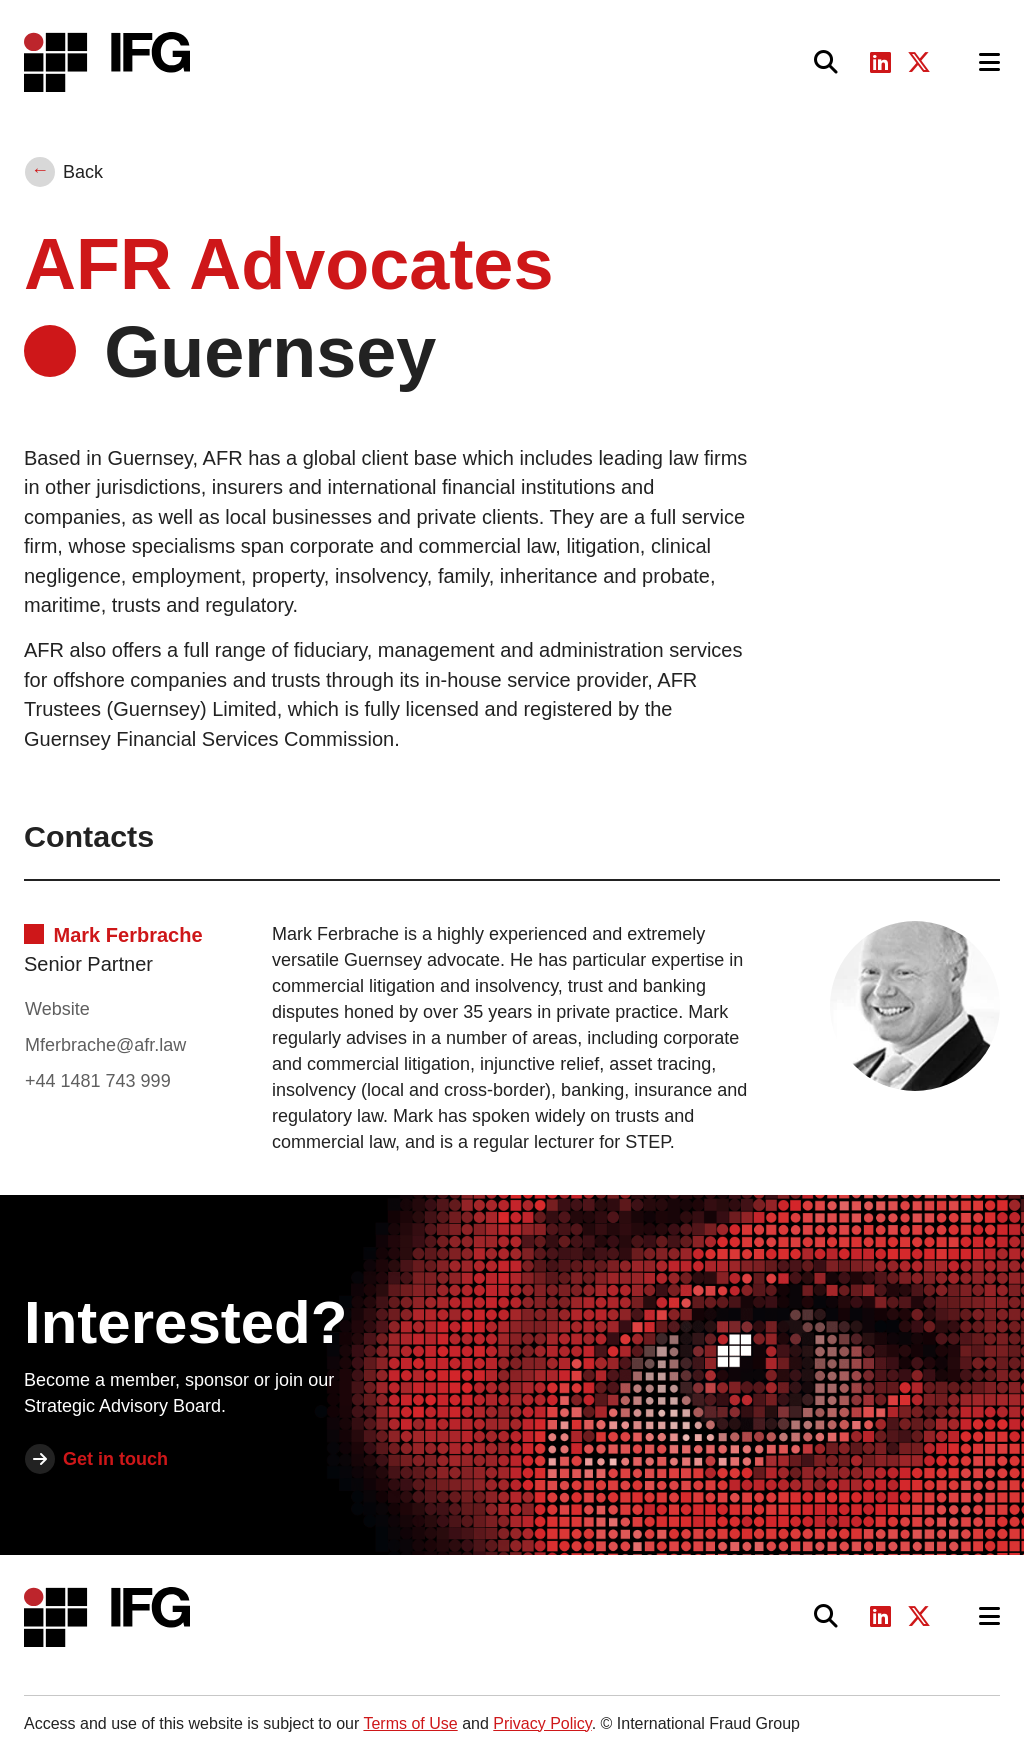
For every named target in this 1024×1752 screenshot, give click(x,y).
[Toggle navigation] (989, 62)
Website (57, 1009)
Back (83, 172)
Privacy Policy (542, 1723)
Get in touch (115, 1459)
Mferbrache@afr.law (105, 1045)
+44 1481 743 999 (98, 1081)
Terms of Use (410, 1723)
